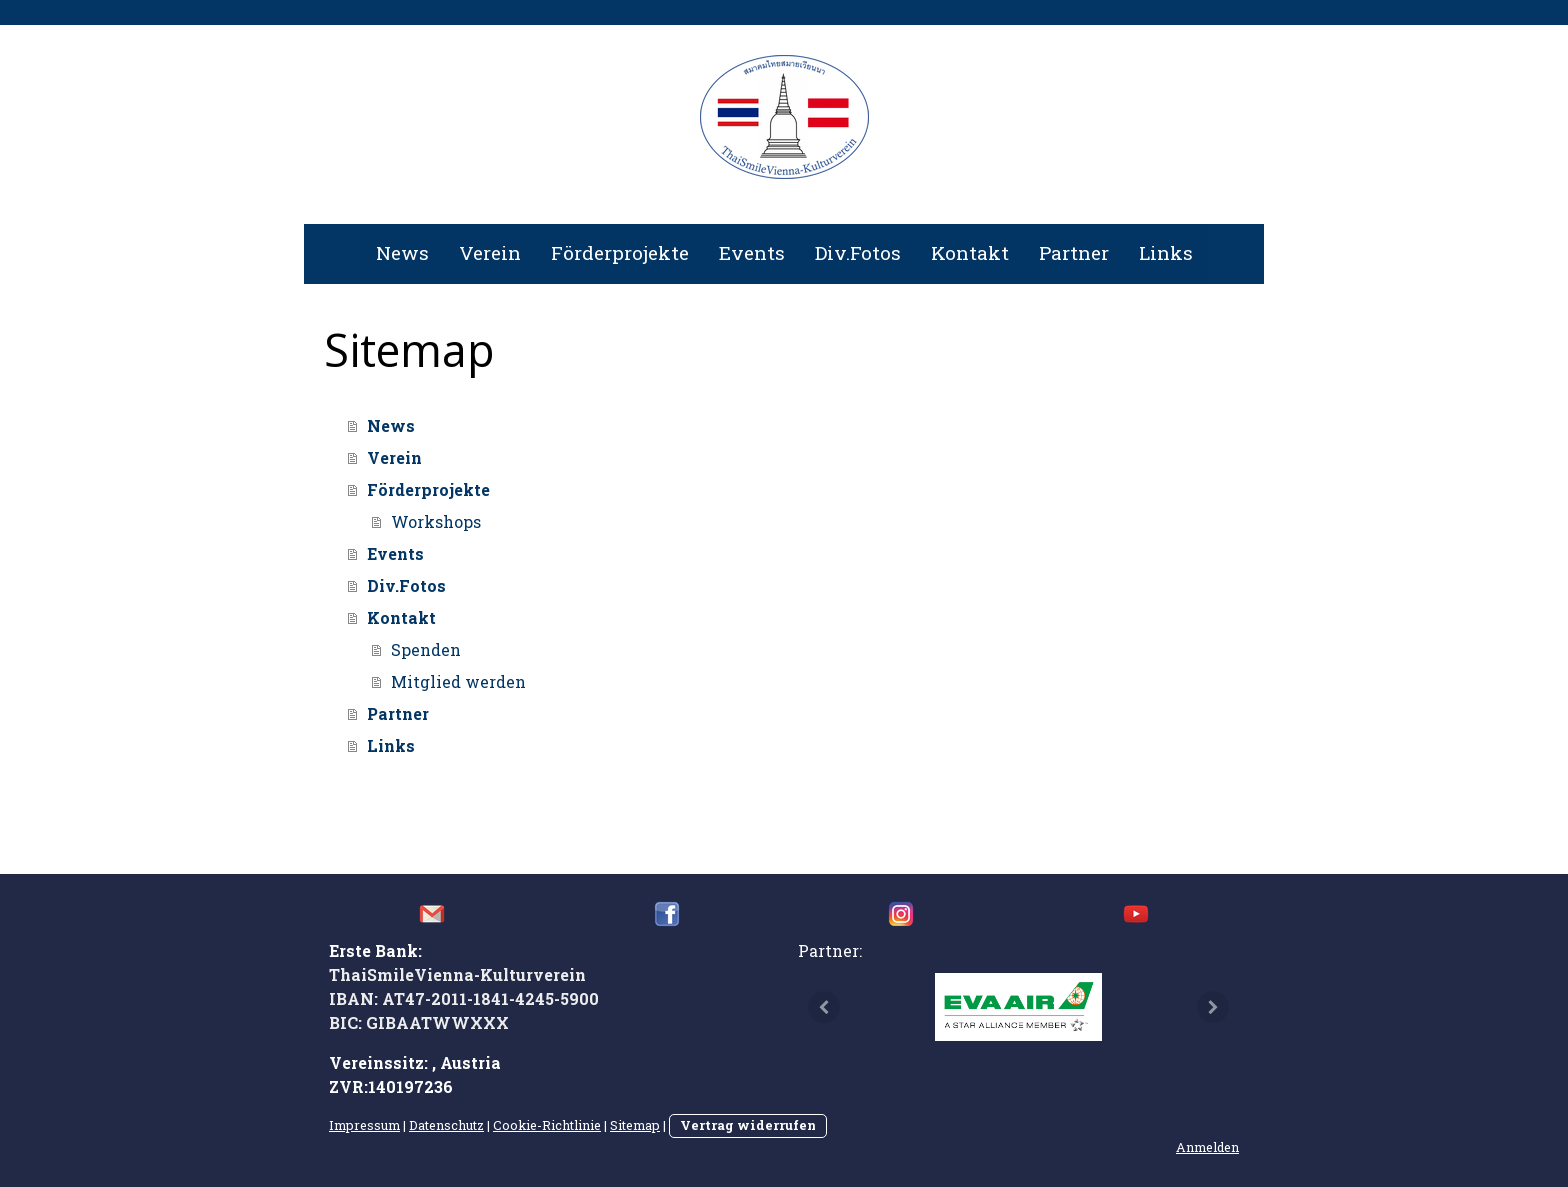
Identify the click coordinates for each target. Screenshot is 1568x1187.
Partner (1074, 252)
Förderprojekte (620, 252)
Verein (490, 252)
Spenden (426, 649)
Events (752, 252)
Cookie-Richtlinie (547, 1125)
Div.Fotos (858, 252)
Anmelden (1207, 1147)
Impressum (364, 1125)
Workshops (436, 521)
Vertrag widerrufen (748, 1125)
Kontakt (970, 252)
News (402, 252)
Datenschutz (446, 1125)
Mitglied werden (458, 681)
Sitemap (635, 1125)
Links (1166, 252)
